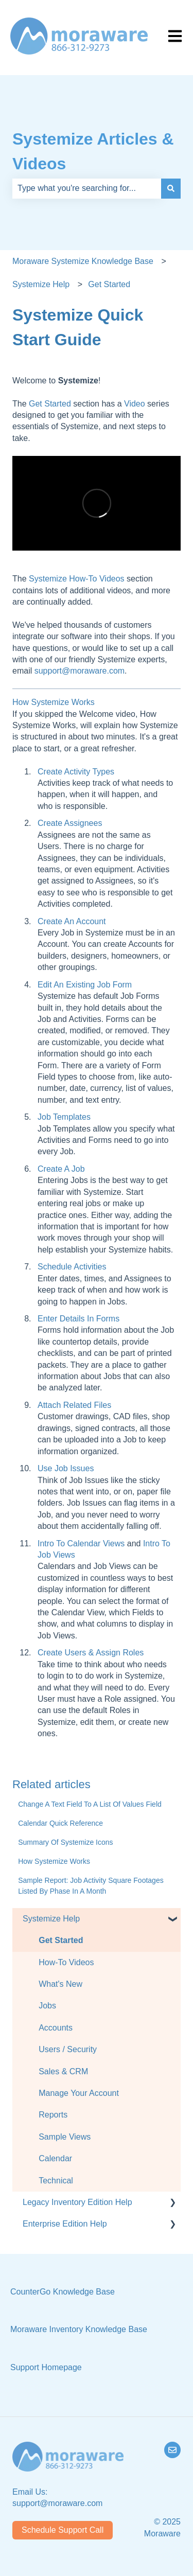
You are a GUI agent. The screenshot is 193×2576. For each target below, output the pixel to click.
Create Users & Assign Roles (91, 1652)
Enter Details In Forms (78, 1318)
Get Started (109, 284)
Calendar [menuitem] (55, 2158)
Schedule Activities (72, 1266)
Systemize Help (40, 284)
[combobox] (86, 188)
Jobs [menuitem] (47, 2005)
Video (134, 403)
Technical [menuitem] (56, 2180)
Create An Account (72, 921)
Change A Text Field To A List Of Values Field (90, 1804)
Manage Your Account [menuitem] (79, 2093)
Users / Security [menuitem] (68, 2049)
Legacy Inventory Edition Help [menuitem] (77, 2202)
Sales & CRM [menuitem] (63, 2071)
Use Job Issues (66, 1468)
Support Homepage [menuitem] (46, 2367)
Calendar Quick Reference (60, 1823)
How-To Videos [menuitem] (66, 1962)
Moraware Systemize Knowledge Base (82, 261)
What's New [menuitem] (60, 1984)
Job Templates (64, 1117)
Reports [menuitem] (53, 2114)
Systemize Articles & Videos (93, 151)
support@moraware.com (79, 670)
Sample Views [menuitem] (65, 2136)
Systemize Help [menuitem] (51, 1918)
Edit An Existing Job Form (85, 984)
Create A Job (61, 1169)
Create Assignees (70, 823)
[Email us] (172, 2450)
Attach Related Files (74, 1405)
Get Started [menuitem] (61, 1940)
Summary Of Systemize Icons (65, 1842)
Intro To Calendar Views (82, 1543)
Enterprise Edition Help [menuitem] (65, 2223)
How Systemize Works (53, 702)
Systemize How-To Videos (77, 578)
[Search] (171, 188)
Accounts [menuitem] (56, 2027)
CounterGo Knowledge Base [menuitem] (62, 2291)
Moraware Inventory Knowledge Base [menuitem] (78, 2329)
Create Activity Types (76, 771)
